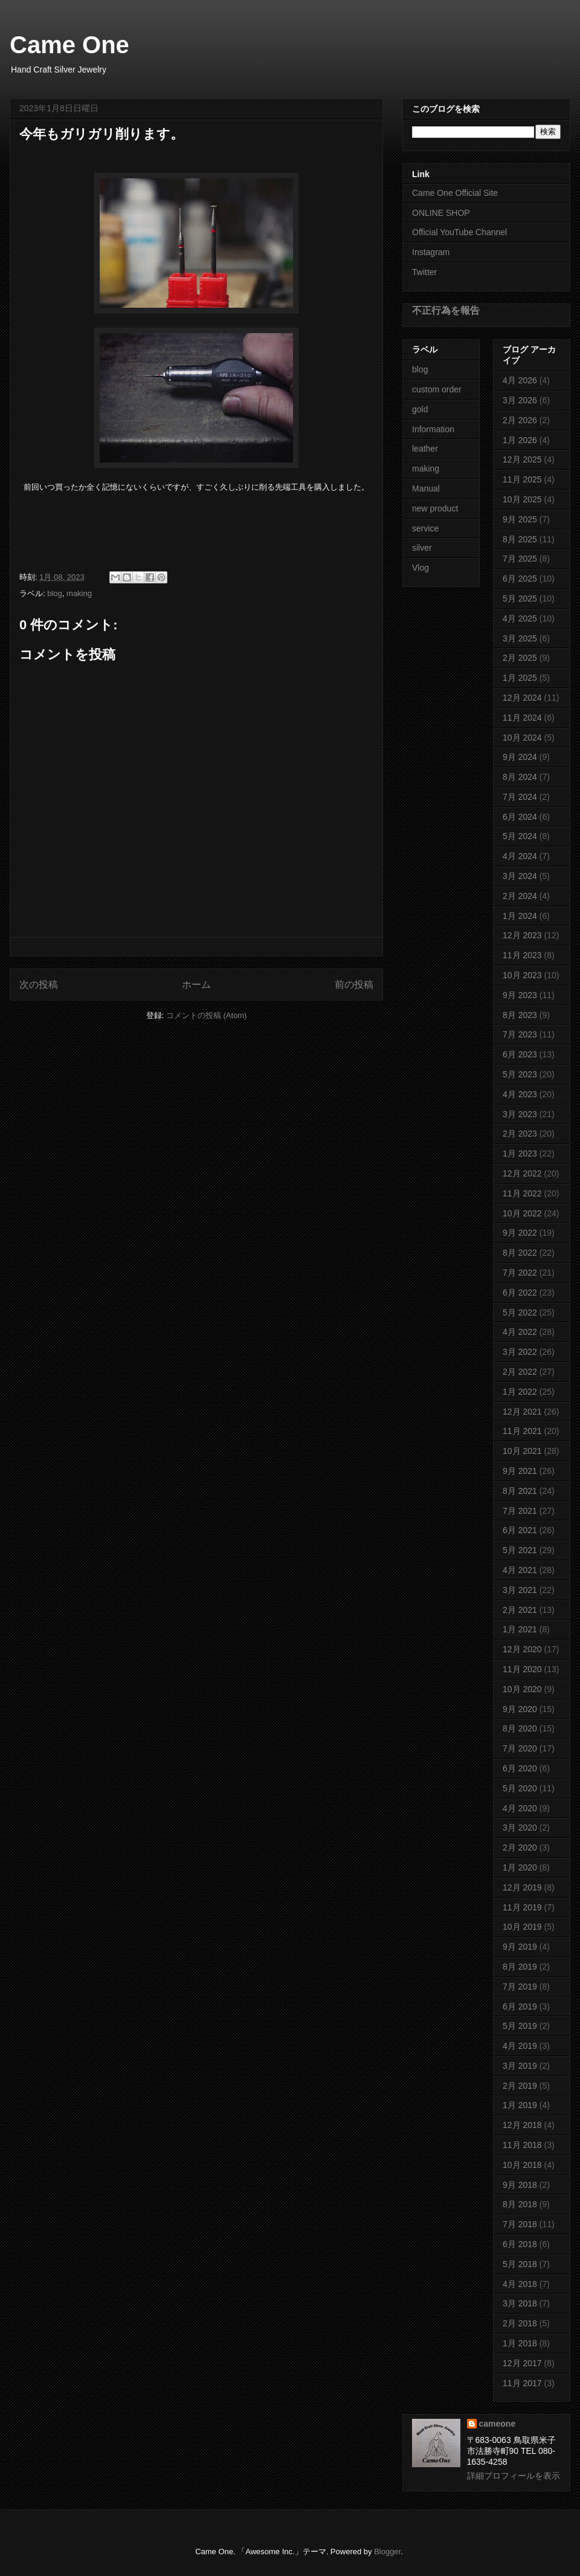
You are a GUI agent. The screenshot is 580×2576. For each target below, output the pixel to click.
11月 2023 (522, 955)
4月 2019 (520, 2046)
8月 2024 (520, 777)
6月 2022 (520, 1292)
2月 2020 (520, 1847)
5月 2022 (520, 1312)
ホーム (196, 984)
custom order (437, 389)
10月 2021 (522, 1451)
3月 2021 (520, 1590)
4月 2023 (520, 1094)
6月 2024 (520, 817)
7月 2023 (520, 1034)
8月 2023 (520, 1015)
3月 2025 (520, 638)
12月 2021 (522, 1411)
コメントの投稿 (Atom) (206, 1015)
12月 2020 (522, 1649)
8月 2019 (520, 1966)
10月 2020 (522, 1689)
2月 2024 (520, 896)
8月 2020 (520, 1728)
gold (420, 409)
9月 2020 (520, 1709)
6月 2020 (520, 1768)
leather (425, 448)
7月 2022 (520, 1272)
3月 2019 (520, 2066)
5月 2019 (520, 2026)
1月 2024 (520, 916)
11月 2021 (522, 1431)
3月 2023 (520, 1114)
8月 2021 (520, 1491)
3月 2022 (520, 1352)
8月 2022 (520, 1252)
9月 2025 (520, 519)
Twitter (424, 272)
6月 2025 (520, 578)
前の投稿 (354, 984)
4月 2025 (520, 618)
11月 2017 (522, 2383)
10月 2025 (522, 499)
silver (422, 548)
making (79, 593)
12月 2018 (522, 2125)
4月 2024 (520, 856)
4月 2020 (520, 1808)
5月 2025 (520, 598)
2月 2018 (520, 2323)
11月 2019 (522, 1907)
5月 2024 (520, 836)
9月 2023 (520, 995)
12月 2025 (522, 459)
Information (433, 429)
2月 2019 (520, 2086)
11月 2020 (522, 1669)
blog (54, 593)
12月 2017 (522, 2363)
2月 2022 (520, 1372)
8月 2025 (520, 539)
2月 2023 (520, 1133)
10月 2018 (522, 2165)
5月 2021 (520, 1550)
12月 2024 (522, 697)
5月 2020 (520, 1788)
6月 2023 (520, 1054)
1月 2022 (520, 1392)
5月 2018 (520, 2264)
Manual (426, 488)
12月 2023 (522, 935)
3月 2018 (520, 2303)
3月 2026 (520, 400)
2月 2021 (520, 1610)
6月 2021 (520, 1530)
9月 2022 (520, 1233)
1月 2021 (520, 1629)
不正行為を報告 (446, 310)
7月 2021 (520, 1511)
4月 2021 (520, 1570)
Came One (69, 44)
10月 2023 (522, 975)
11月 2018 (522, 2145)
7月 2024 (520, 797)
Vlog (420, 568)
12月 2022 (522, 1173)
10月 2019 (522, 1927)
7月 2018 (520, 2224)
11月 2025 (522, 479)
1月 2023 (520, 1153)
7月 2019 (520, 1986)
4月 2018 (520, 2284)
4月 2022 (520, 1332)
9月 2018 (520, 2185)
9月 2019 (520, 1946)
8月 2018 (520, 2204)
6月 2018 (520, 2244)
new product (435, 508)
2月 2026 (520, 420)
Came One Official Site (455, 193)
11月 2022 (522, 1193)
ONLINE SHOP (441, 213)
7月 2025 (520, 558)
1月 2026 (520, 440)
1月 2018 (520, 2343)
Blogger (387, 2551)
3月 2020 (520, 1827)
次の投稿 (38, 984)
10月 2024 (522, 737)
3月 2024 (520, 876)
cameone (497, 2423)
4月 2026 (520, 380)
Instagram (431, 252)
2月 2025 (520, 658)
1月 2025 (520, 678)
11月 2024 (522, 717)
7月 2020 (520, 1748)
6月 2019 (520, 2006)
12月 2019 (522, 1887)
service (425, 528)
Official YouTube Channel (459, 232)
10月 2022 (522, 1213)
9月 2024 (520, 757)
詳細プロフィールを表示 (513, 2475)
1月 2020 (520, 1867)
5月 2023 (520, 1074)
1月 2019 (520, 2105)
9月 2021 (520, 1471)
